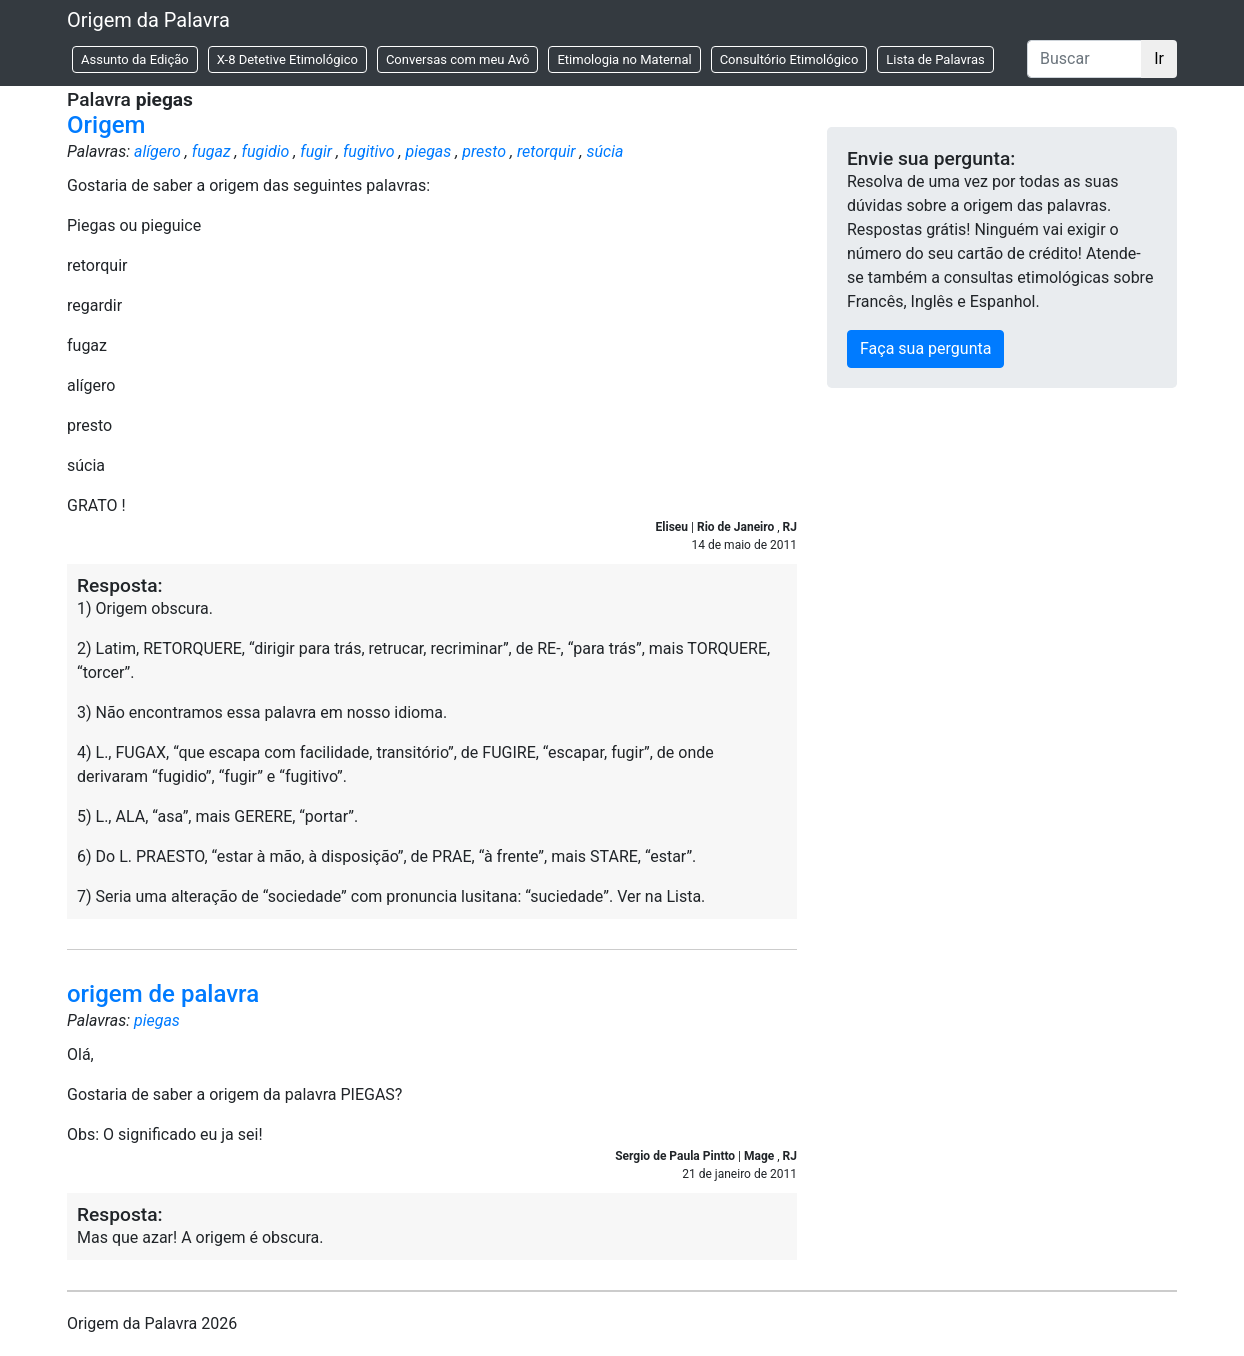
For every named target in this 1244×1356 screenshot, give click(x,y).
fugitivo (369, 151)
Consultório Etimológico (789, 59)
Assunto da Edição (135, 59)
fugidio (266, 151)
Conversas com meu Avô (458, 59)
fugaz (211, 151)
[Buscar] (1084, 59)
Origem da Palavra (148, 20)
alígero (157, 151)
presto (484, 151)
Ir (1159, 58)
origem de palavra (163, 994)
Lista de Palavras (935, 59)
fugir (316, 151)
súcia (605, 151)
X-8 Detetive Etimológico (287, 59)
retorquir (546, 151)
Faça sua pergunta (925, 348)
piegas (428, 151)
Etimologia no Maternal (624, 59)
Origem (106, 125)
